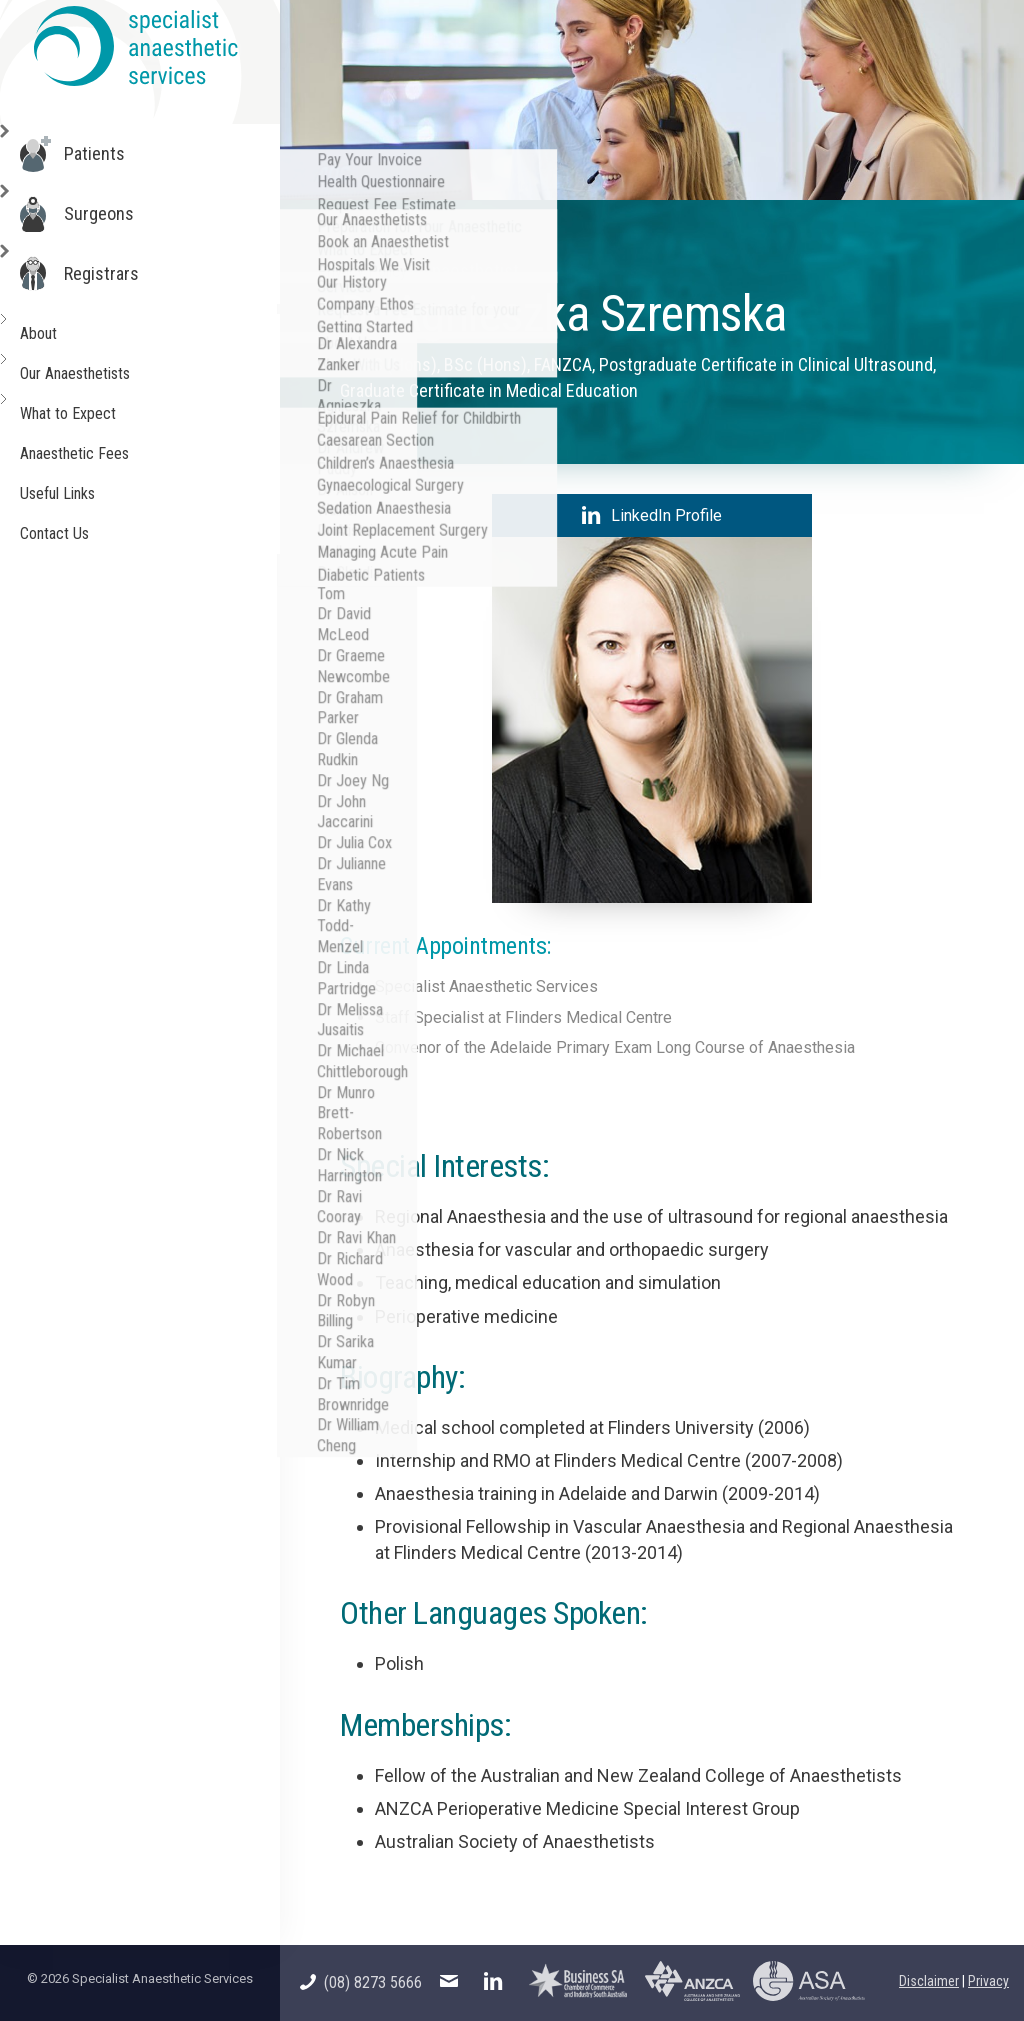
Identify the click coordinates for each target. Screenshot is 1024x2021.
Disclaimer (929, 1981)
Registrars (108, 274)
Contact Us (58, 533)
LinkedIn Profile (652, 515)
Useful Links (61, 493)
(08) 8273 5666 (361, 1982)
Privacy (988, 1981)
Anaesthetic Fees (78, 453)
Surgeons (105, 214)
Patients (100, 154)
